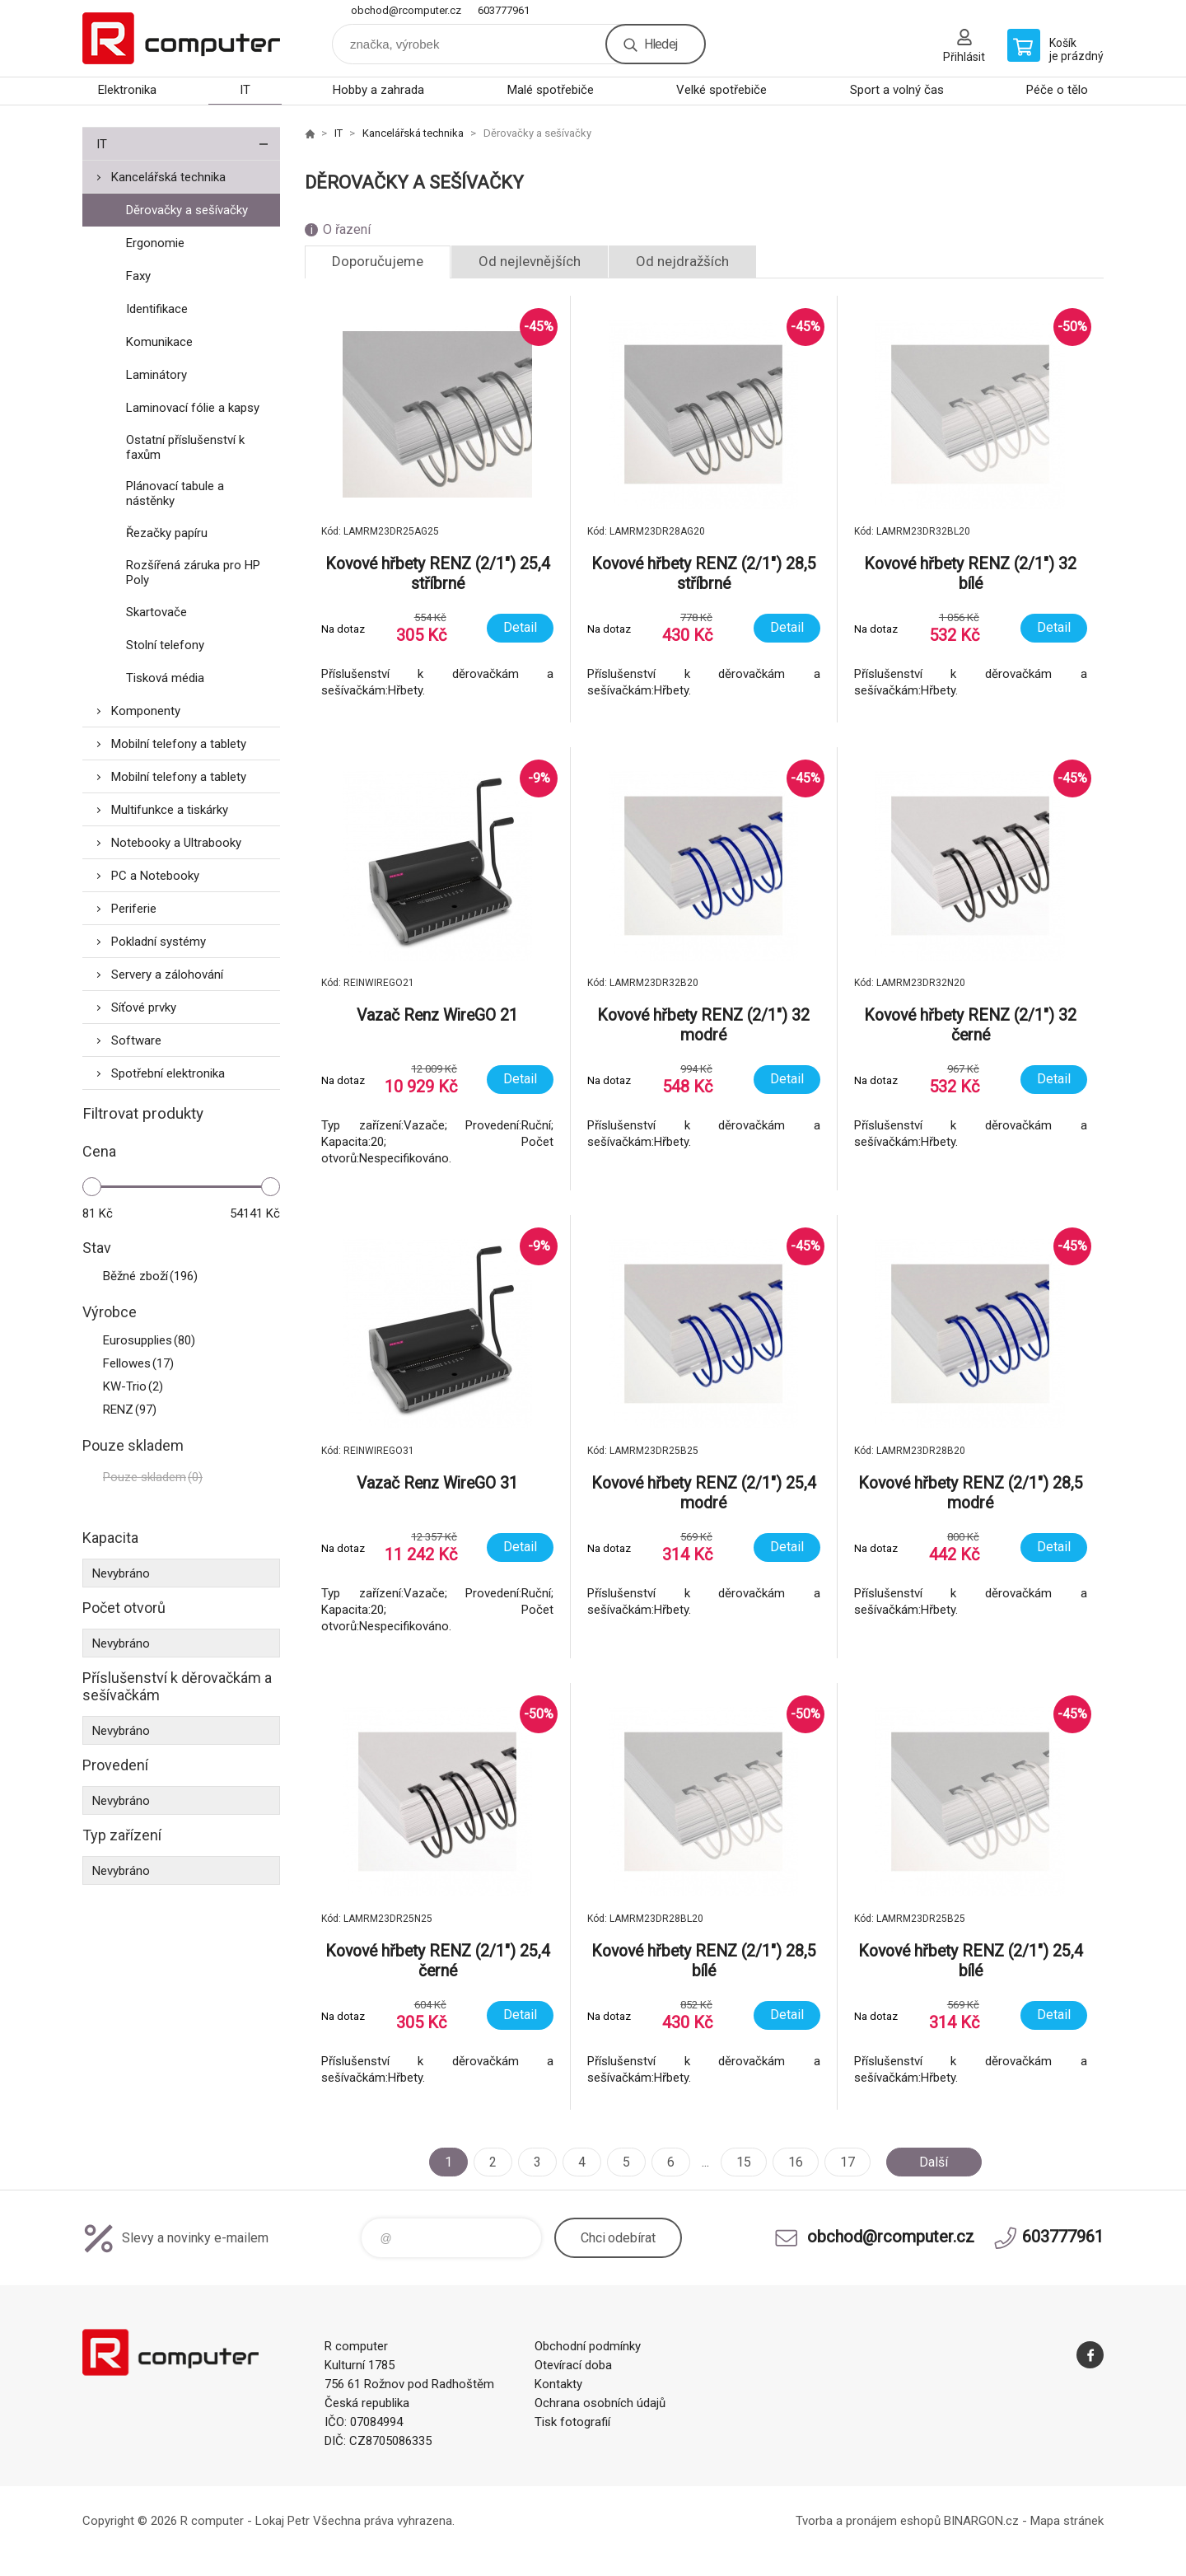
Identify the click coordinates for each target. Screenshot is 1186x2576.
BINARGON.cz (981, 2520)
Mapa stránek (1067, 2520)
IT (245, 89)
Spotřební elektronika (168, 1073)
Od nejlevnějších (530, 261)
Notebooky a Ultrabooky (176, 842)
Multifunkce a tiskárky (169, 809)
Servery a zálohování (167, 974)
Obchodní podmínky (588, 2346)
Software (136, 1040)
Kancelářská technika (168, 177)
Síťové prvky (143, 1007)
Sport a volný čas (897, 89)
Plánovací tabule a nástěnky (175, 493)
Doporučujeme (377, 261)
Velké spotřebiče (721, 89)
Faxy (138, 276)
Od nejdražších (682, 261)
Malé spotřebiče (550, 89)
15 (743, 2162)
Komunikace (159, 341)
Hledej (660, 44)
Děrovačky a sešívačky (187, 210)
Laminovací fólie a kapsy (192, 407)
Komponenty (145, 711)
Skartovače (156, 612)
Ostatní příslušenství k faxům (185, 447)
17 (847, 2162)
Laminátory (156, 374)
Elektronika (127, 89)
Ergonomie (155, 243)
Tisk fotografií (572, 2422)
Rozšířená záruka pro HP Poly (193, 572)
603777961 (504, 10)
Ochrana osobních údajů (600, 2403)
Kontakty (558, 2384)
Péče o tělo (1057, 89)
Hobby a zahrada (378, 89)
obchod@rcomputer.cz (406, 10)
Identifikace (157, 309)
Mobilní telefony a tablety (178, 743)
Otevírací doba (573, 2365)
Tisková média (165, 678)
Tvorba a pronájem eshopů (868, 2520)
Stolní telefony (165, 645)
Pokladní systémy (158, 941)
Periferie (133, 908)
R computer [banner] (181, 38)
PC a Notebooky (155, 875)
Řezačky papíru (167, 533)
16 (795, 2162)
